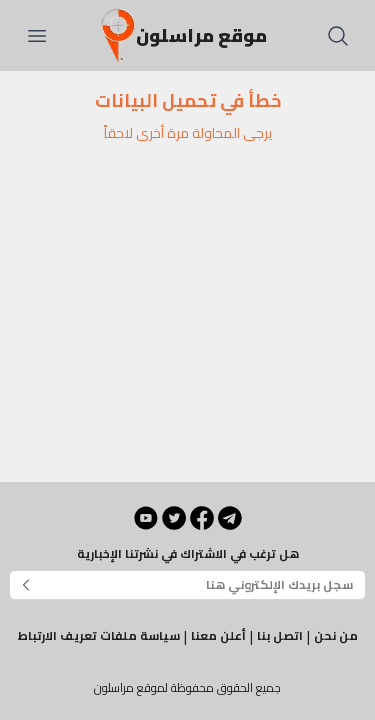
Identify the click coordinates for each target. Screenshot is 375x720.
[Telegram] (230, 518)
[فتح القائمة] (37, 36)
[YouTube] (146, 518)
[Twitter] (174, 518)
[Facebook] (202, 518)
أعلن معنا (218, 636)
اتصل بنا (280, 636)
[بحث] (338, 36)
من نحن (336, 636)
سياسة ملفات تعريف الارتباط (99, 636)
